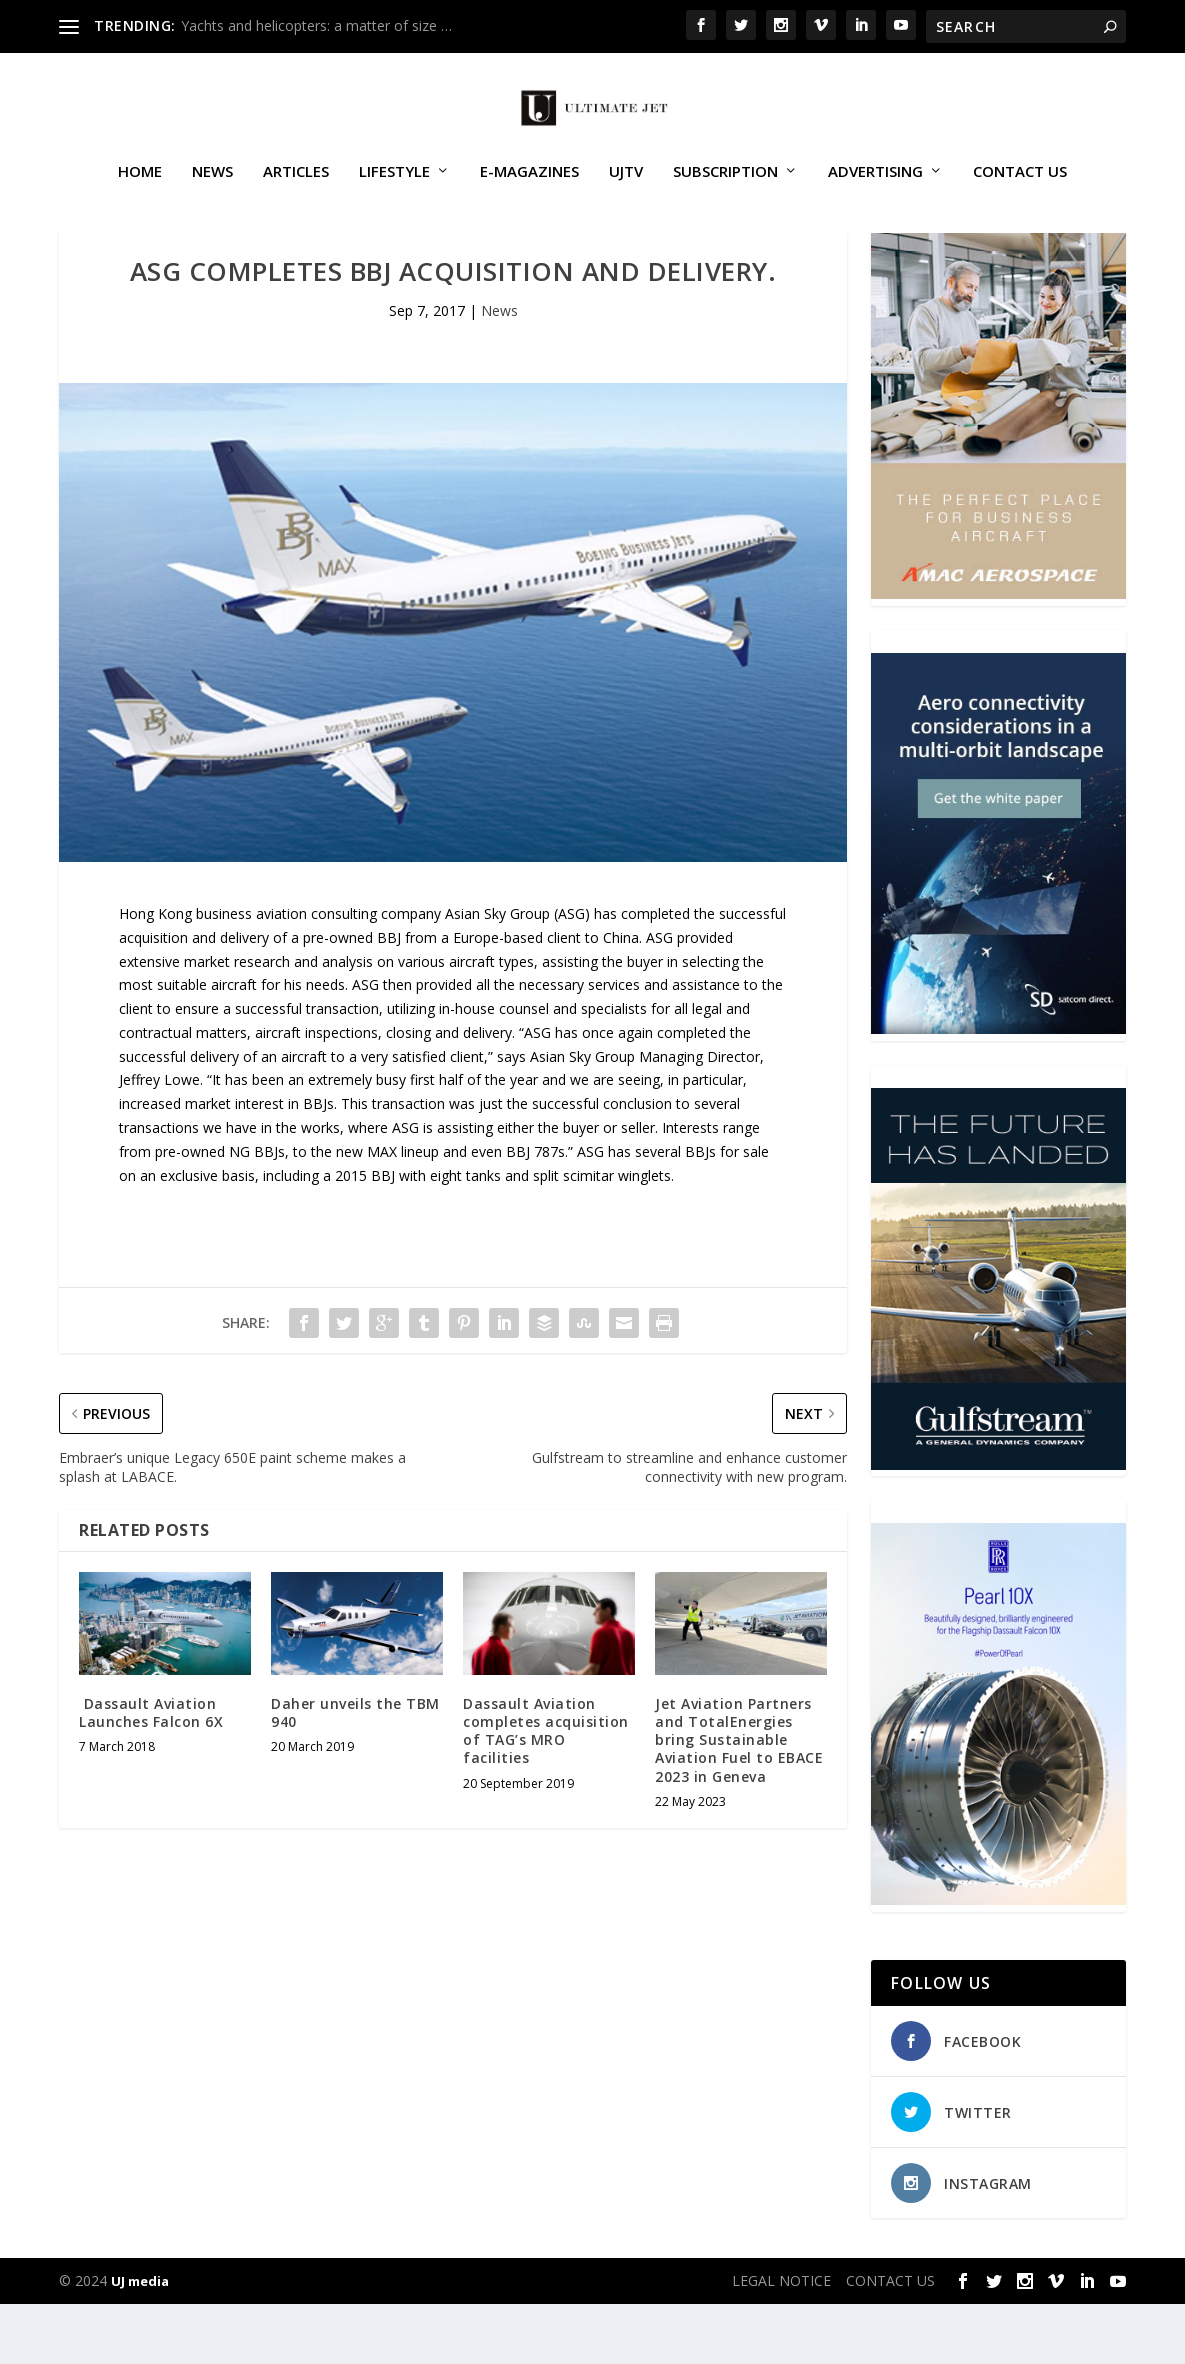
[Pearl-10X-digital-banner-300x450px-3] (998, 1959)
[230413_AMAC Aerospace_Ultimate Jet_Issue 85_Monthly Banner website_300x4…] (998, 653)
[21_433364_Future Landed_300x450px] (998, 1524)
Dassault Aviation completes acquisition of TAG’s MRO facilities (546, 1791)
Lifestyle (394, 194)
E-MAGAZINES (529, 194)
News (212, 194)
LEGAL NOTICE (781, 2340)
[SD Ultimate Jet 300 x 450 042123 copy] (998, 1088)
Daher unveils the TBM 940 (355, 1772)
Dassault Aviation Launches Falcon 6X (151, 1772)
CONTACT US (1020, 194)
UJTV (626, 194)
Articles (296, 194)
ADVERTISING (875, 194)
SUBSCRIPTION (725, 194)
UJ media (140, 2341)
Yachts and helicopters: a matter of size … (316, 25)
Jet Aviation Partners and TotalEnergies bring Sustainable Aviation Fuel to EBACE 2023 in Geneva (739, 1800)
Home (140, 194)
